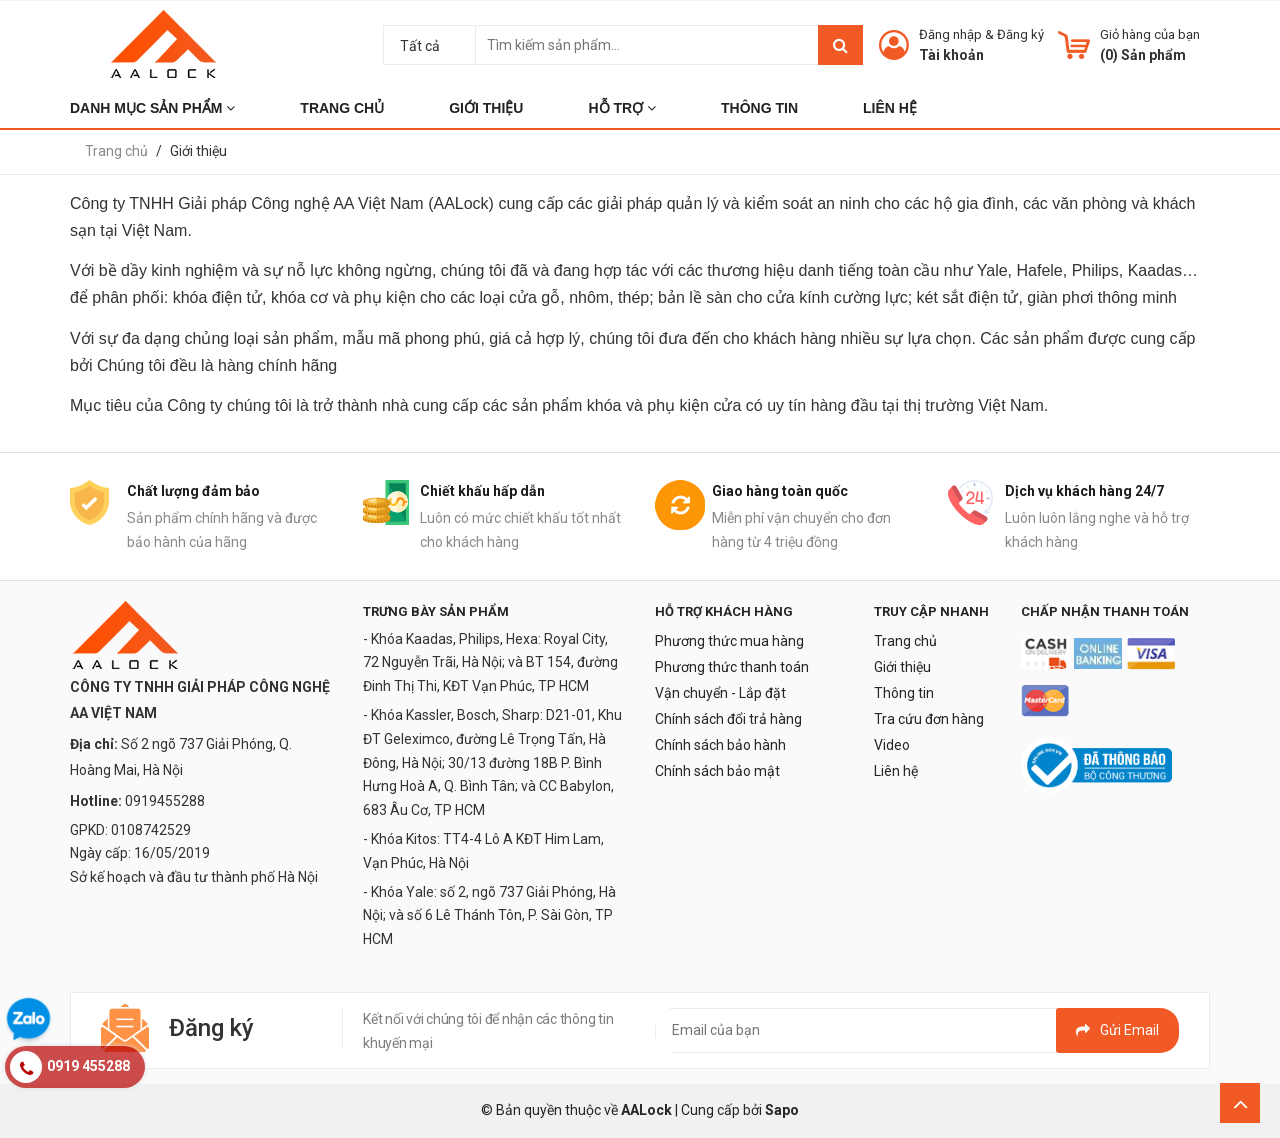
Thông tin (904, 693)
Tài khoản (951, 55)
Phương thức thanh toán (732, 667)
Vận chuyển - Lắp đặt (720, 693)
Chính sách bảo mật (717, 771)
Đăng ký (1020, 34)
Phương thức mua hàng (729, 641)
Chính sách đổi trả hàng (728, 719)
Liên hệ (896, 771)
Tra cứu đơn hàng (929, 719)
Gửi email (1117, 1030)
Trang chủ (905, 641)
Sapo (782, 1110)
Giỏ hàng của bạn (1150, 34)
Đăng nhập (950, 34)
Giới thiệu (902, 667)
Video (892, 745)
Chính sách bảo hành (720, 745)
